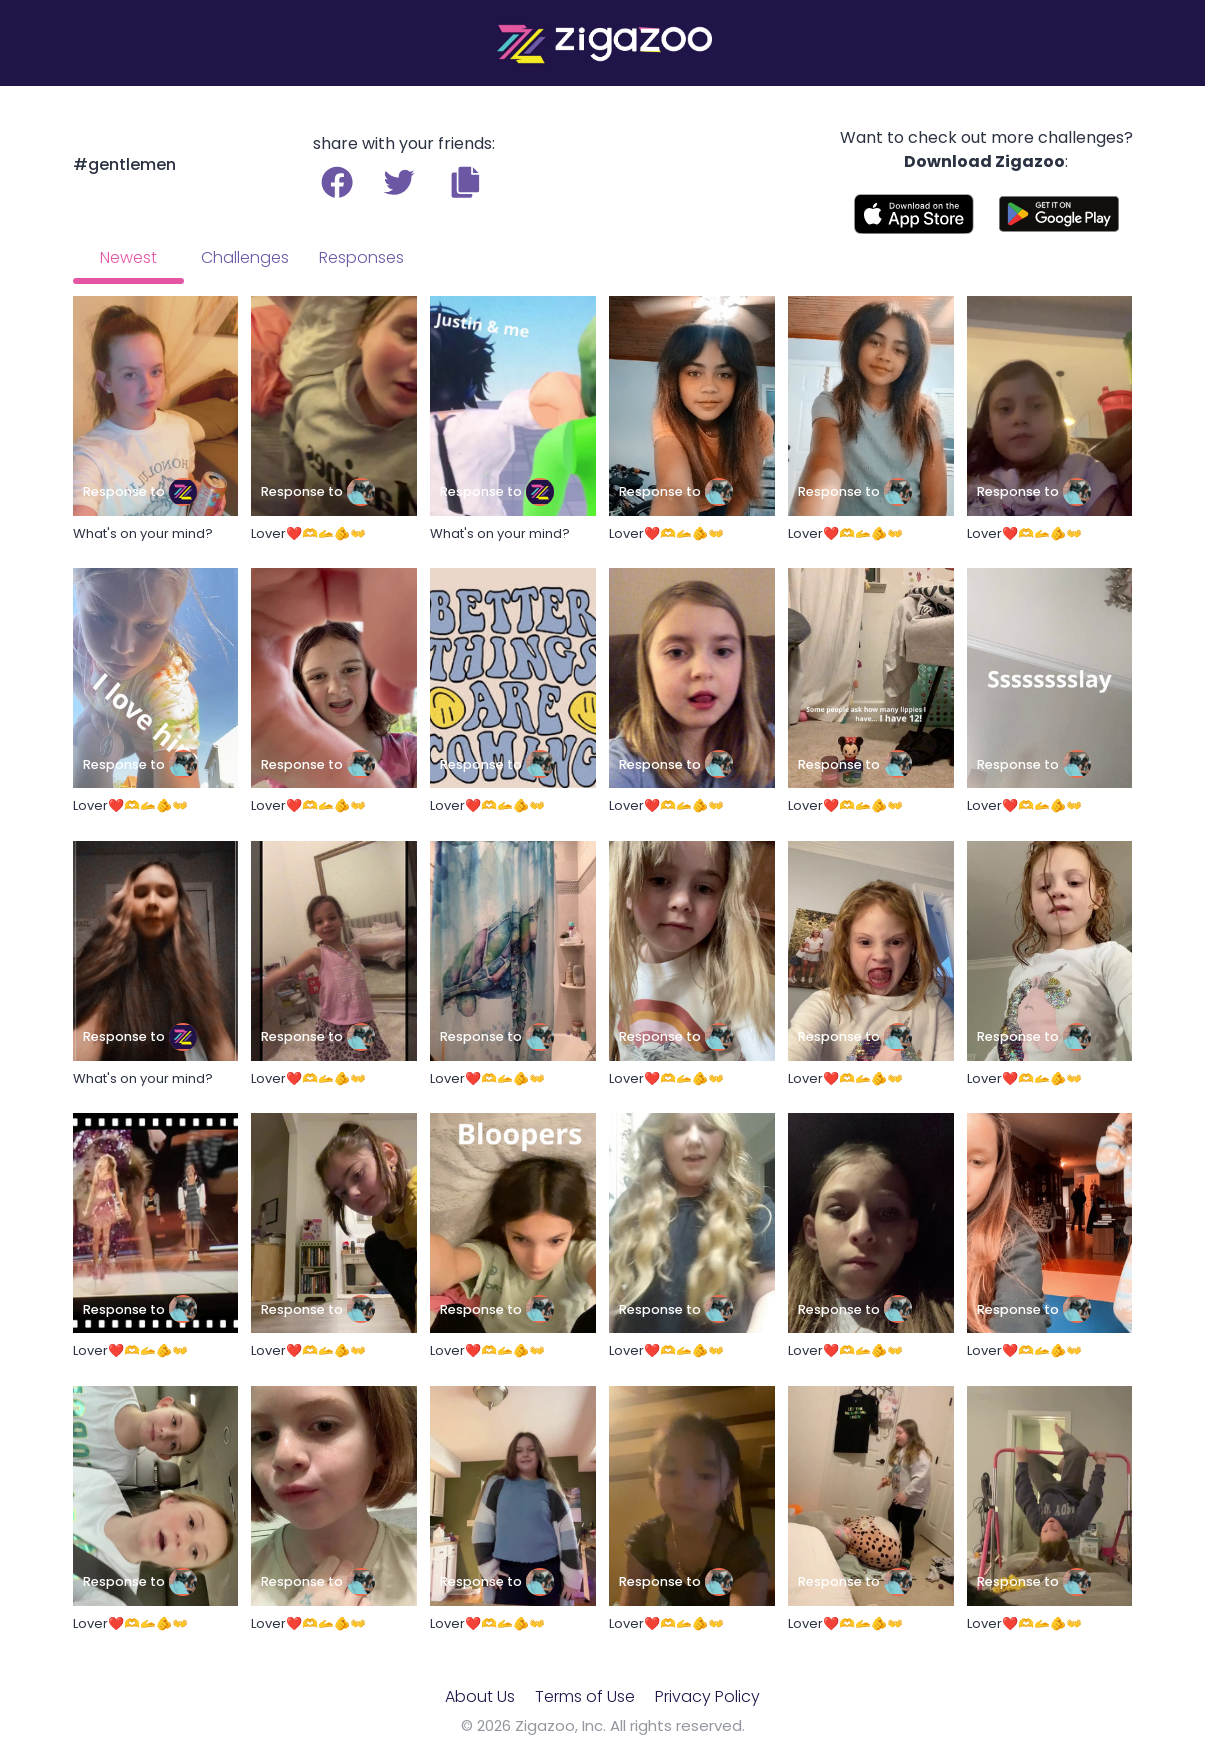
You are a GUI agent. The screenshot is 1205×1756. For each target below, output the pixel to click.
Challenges (245, 257)
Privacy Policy (707, 1696)
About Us (480, 1696)
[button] (465, 182)
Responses (361, 257)
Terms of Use (585, 1696)
